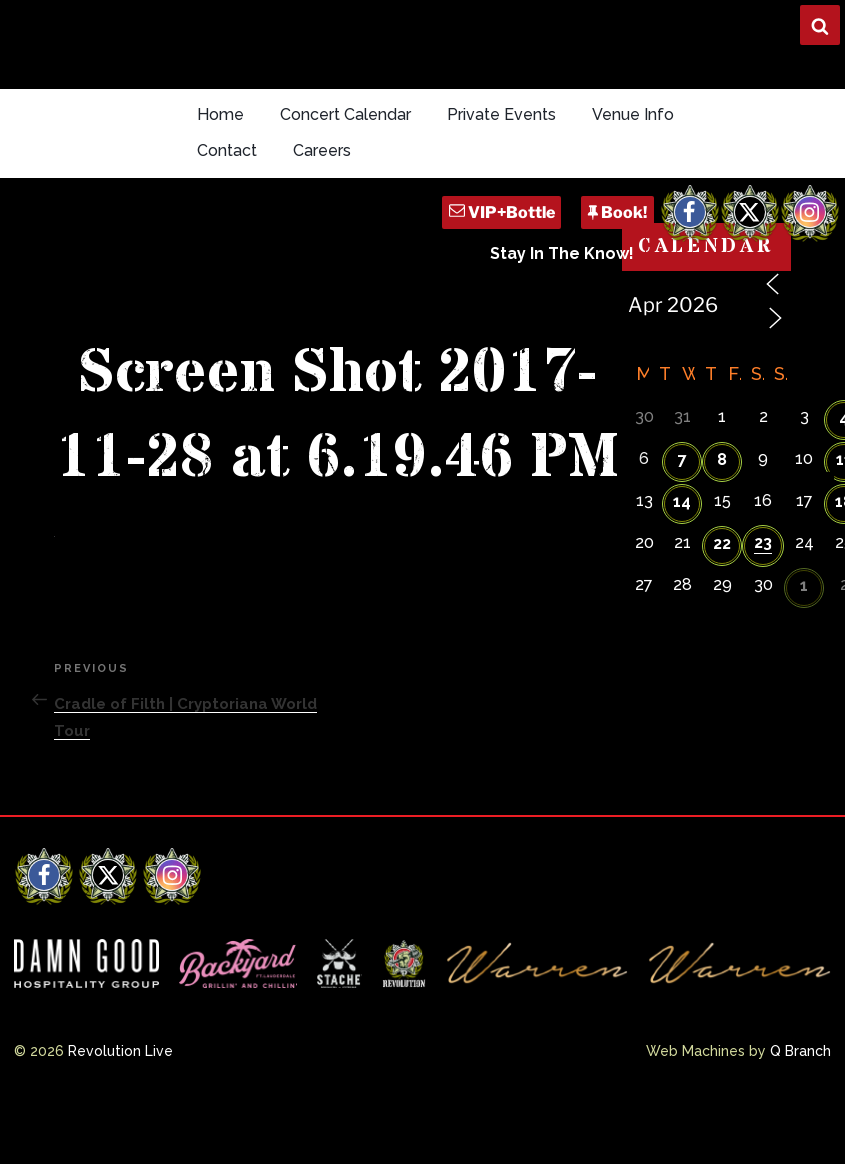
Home (220, 114)
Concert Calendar (345, 114)
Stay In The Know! (562, 253)
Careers (322, 150)
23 (763, 542)
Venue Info (633, 114)
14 (682, 501)
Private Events (501, 114)
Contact (227, 150)
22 (722, 543)
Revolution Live (120, 1051)
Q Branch (800, 1051)
